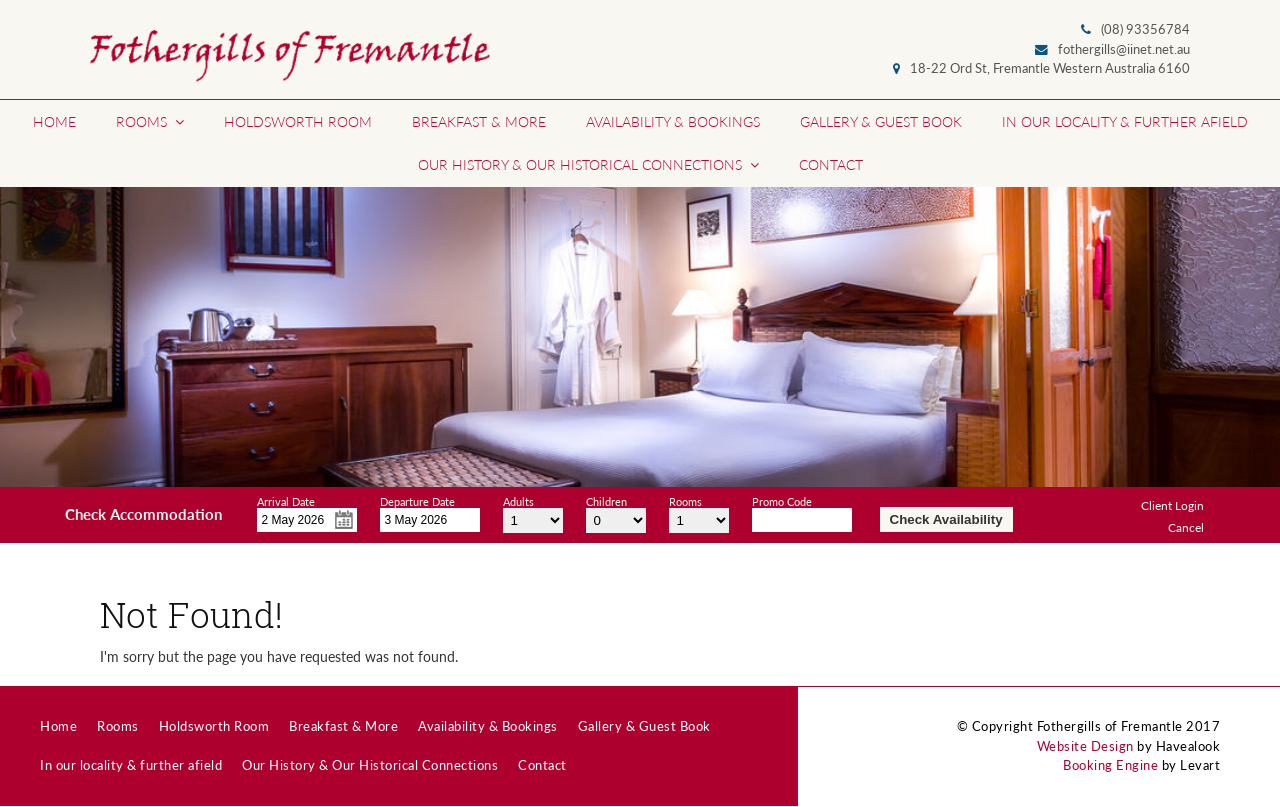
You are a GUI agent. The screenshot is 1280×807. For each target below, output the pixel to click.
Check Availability (946, 519)
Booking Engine (1110, 765)
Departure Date (417, 499)
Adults (518, 499)
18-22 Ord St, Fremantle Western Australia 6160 (1050, 68)
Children (606, 499)
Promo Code (782, 499)
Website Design (1085, 746)
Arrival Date (286, 499)
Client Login (1172, 505)
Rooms (685, 499)
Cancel (1186, 527)
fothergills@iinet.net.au (1124, 49)
